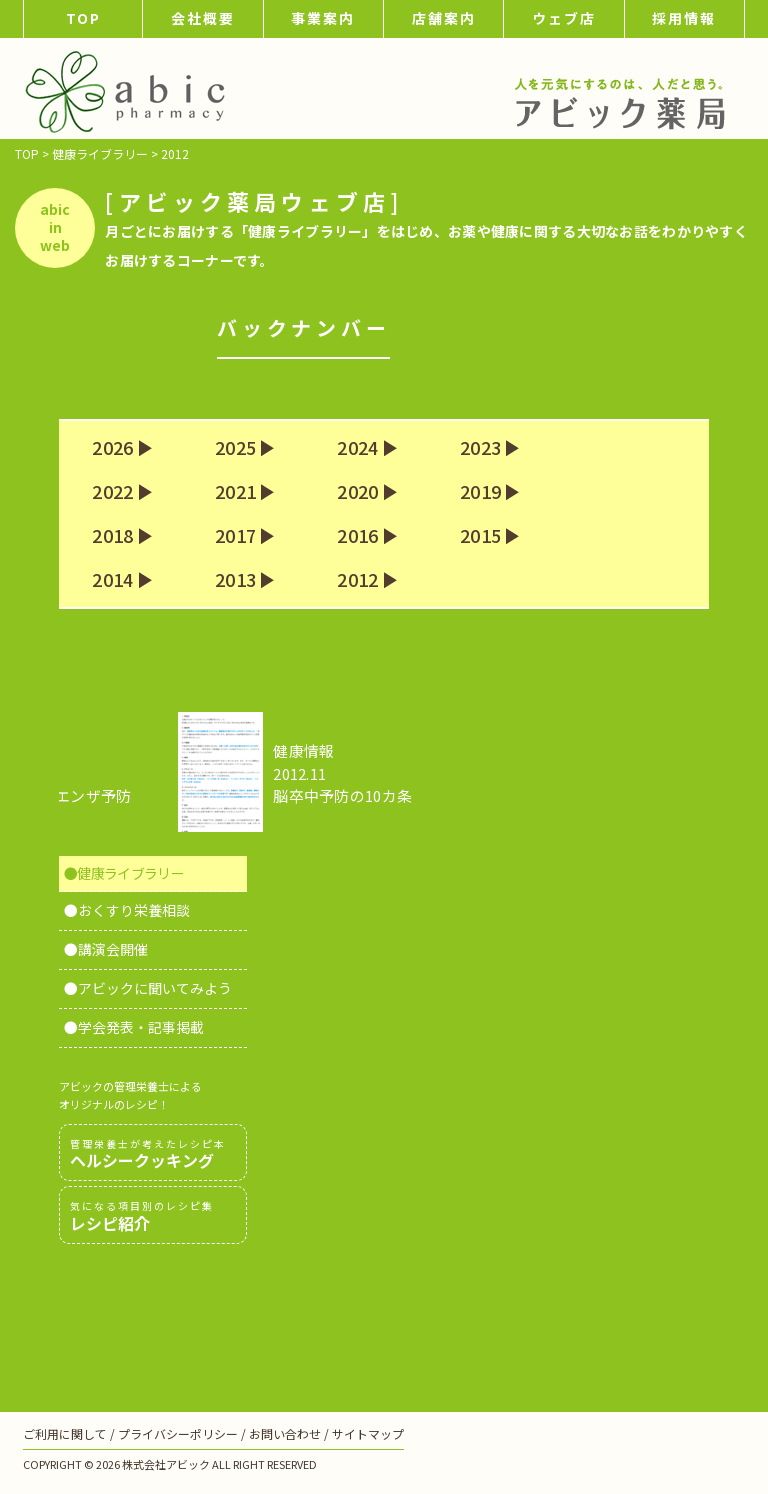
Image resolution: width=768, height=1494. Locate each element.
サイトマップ (368, 1433)
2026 (112, 448)
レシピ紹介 (153, 1216)
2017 (235, 536)
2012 (357, 580)
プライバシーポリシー (178, 1433)
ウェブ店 (564, 18)
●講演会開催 (106, 949)
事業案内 (323, 18)
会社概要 (203, 18)
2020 (357, 492)
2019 (480, 492)
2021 (235, 492)
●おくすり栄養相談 (127, 910)
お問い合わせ (285, 1433)
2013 (235, 580)
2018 (112, 536)
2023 (480, 448)
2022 (112, 492)
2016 (357, 536)
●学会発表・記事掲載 (134, 1027)
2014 (112, 580)
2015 (480, 536)
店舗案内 (444, 18)
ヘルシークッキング (153, 1154)
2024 (357, 448)
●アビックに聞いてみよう (148, 988)
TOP (83, 18)
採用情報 (684, 18)
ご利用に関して (65, 1433)
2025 (235, 448)
